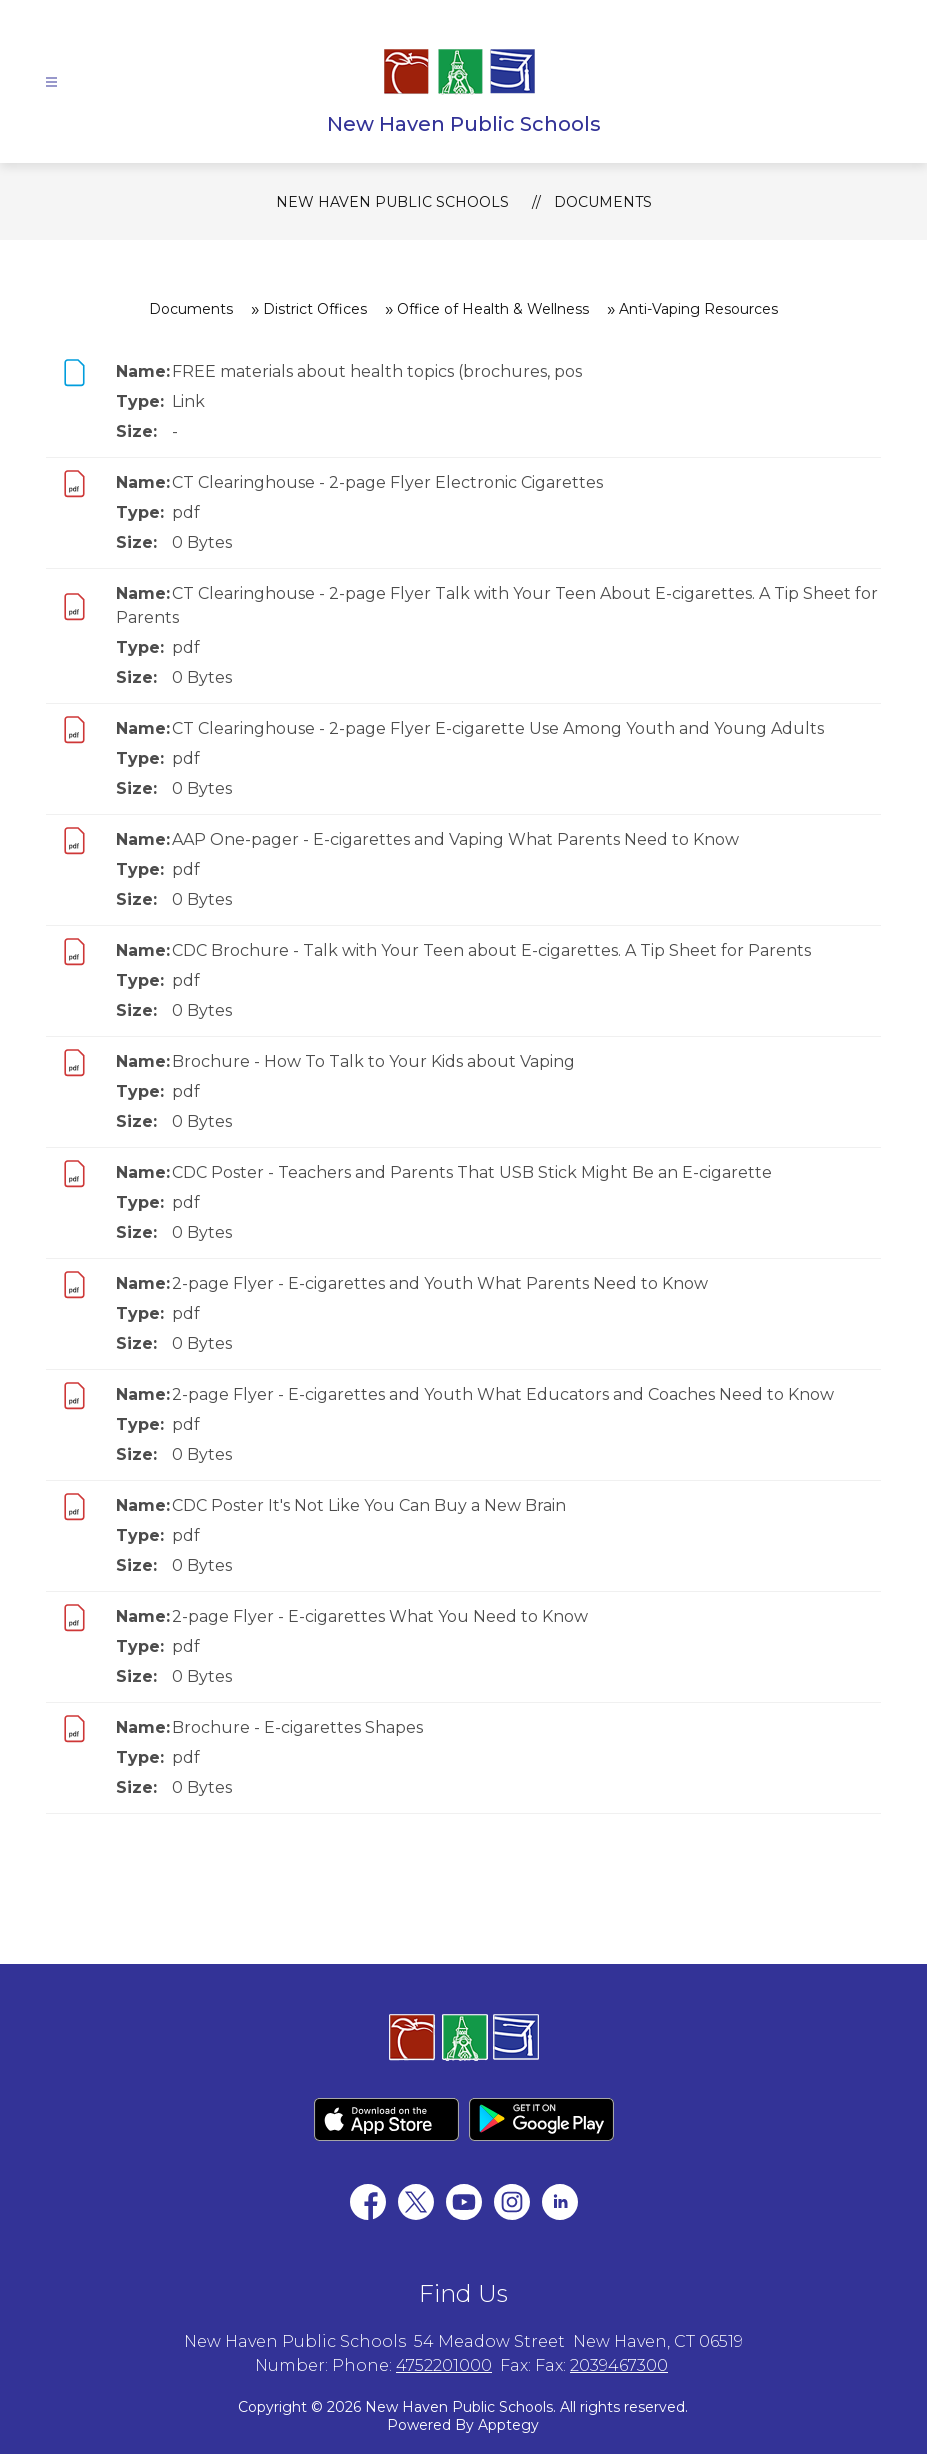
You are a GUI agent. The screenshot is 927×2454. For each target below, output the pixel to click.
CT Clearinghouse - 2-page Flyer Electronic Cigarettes (387, 482)
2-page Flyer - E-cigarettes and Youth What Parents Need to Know (440, 1283)
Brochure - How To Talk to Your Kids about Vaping (373, 1061)
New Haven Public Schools (392, 202)
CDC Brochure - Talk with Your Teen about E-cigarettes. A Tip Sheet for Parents (491, 950)
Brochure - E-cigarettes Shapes (297, 1727)
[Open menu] (51, 82)
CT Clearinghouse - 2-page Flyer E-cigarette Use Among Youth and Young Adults (498, 728)
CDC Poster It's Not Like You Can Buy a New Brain (369, 1505)
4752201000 (444, 2365)
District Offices (315, 309)
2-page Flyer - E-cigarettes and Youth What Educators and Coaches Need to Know (503, 1394)
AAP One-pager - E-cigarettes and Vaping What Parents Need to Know (455, 839)
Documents (603, 202)
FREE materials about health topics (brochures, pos (377, 371)
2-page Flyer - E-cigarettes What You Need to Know (380, 1616)
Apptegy (508, 2425)
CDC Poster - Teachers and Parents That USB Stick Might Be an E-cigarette (472, 1172)
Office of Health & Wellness (493, 309)
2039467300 (619, 2365)
